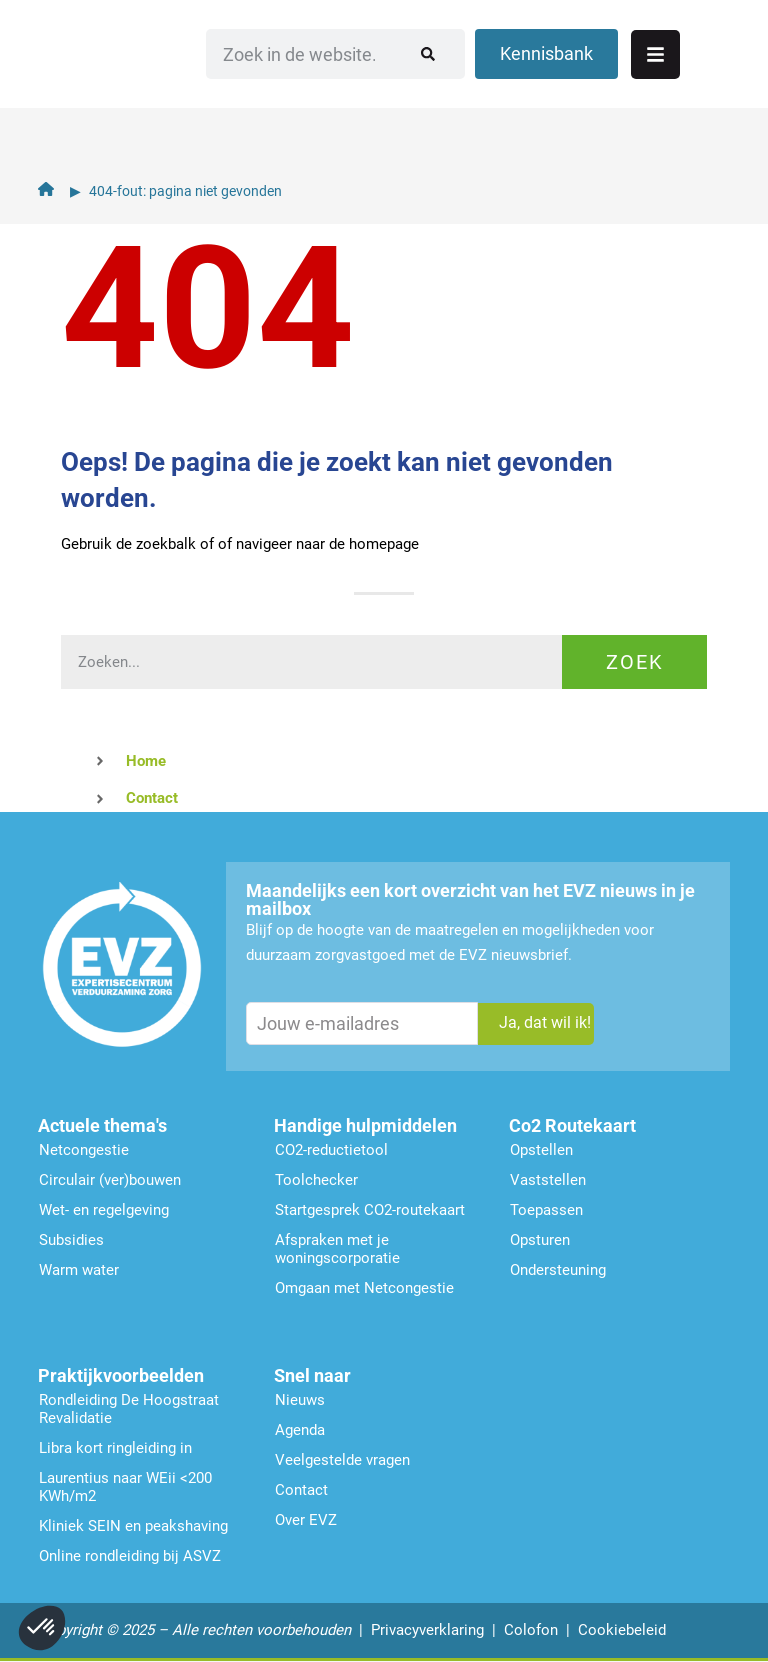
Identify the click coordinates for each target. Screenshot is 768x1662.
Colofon (531, 1630)
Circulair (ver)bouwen (110, 1180)
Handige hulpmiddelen (365, 1125)
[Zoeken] (447, 85)
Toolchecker (316, 1180)
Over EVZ (306, 1520)
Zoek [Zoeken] (635, 662)
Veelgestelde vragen (342, 1460)
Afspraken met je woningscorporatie (337, 1249)
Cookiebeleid (622, 1630)
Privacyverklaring (427, 1630)
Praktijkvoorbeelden (121, 1375)
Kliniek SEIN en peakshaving (133, 1526)
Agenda (300, 1430)
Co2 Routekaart (572, 1125)
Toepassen (546, 1210)
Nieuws (300, 1400)
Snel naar (312, 1375)
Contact (301, 1490)
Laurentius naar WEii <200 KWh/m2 (125, 1487)
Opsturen (540, 1240)
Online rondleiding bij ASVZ (130, 1556)
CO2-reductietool (331, 1150)
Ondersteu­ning (558, 1270)
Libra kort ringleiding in (115, 1448)
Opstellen (541, 1150)
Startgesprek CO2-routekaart (370, 1210)
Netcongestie (84, 1150)
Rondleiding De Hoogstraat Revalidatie (129, 1409)
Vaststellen (548, 1180)
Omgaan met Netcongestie (364, 1288)
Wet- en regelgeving (104, 1210)
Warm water (79, 1270)
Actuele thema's (102, 1125)
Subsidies (71, 1240)
